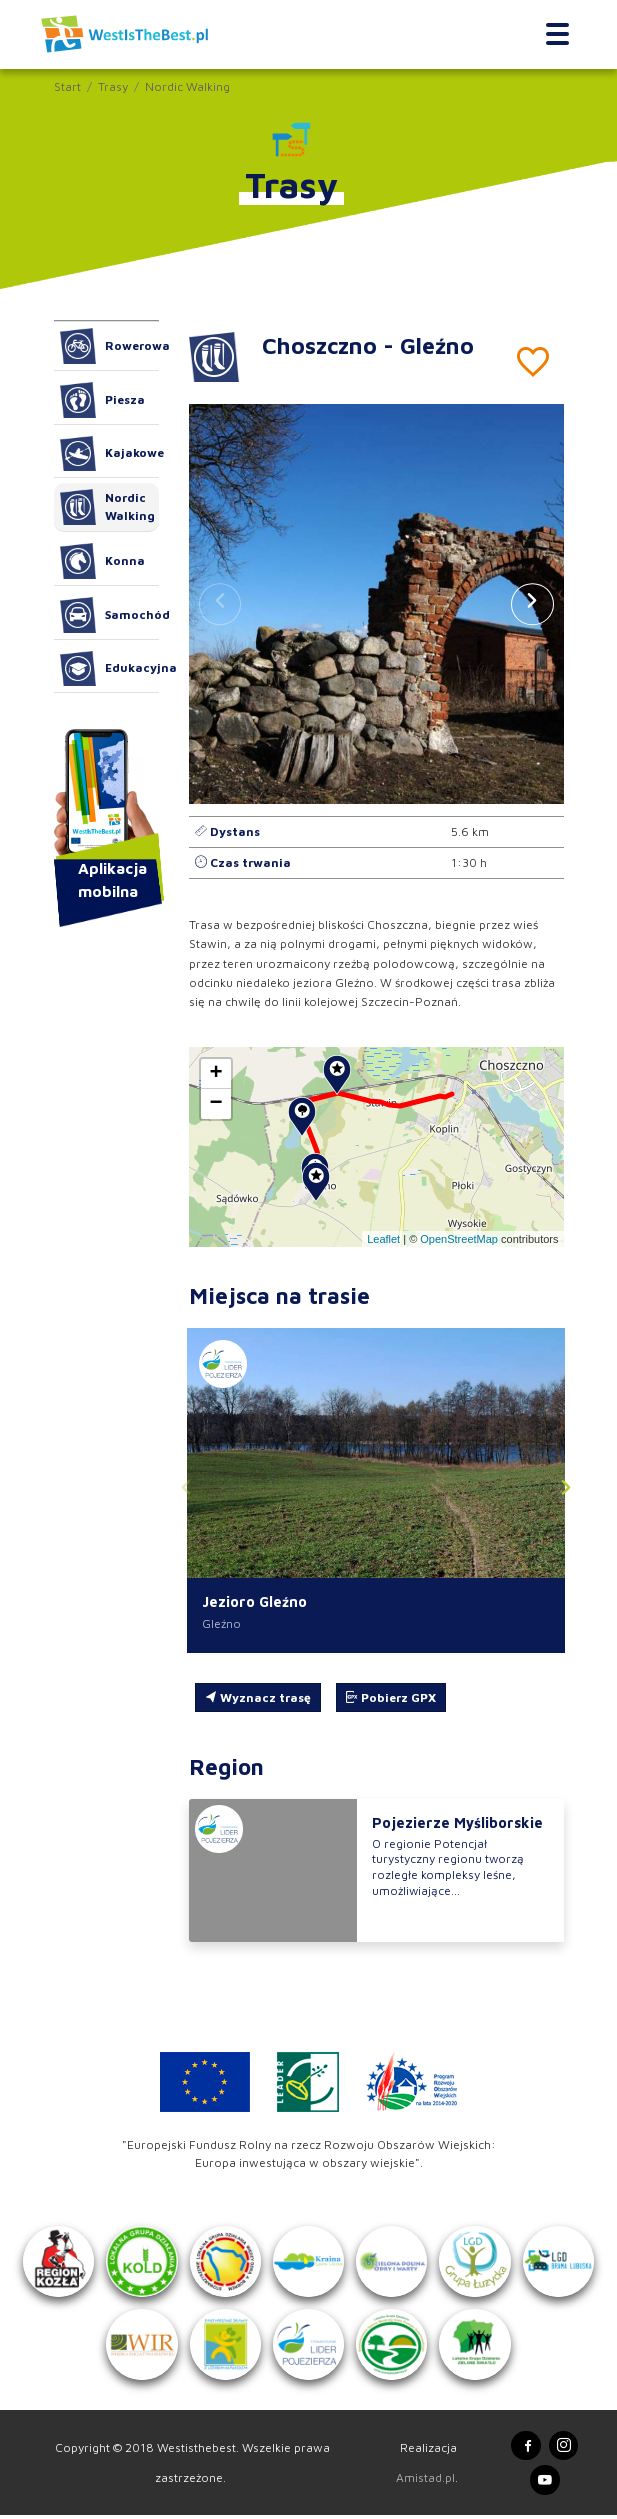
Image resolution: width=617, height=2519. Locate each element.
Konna (102, 561)
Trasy (113, 86)
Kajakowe (109, 454)
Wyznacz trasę (258, 1697)
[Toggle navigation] (557, 34)
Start (67, 86)
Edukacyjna (109, 669)
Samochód (109, 615)
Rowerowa (109, 346)
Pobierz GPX (391, 1697)
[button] (532, 604)
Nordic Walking (187, 86)
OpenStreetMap (459, 1239)
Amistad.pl (425, 2480)
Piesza (102, 400)
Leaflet (383, 1239)
